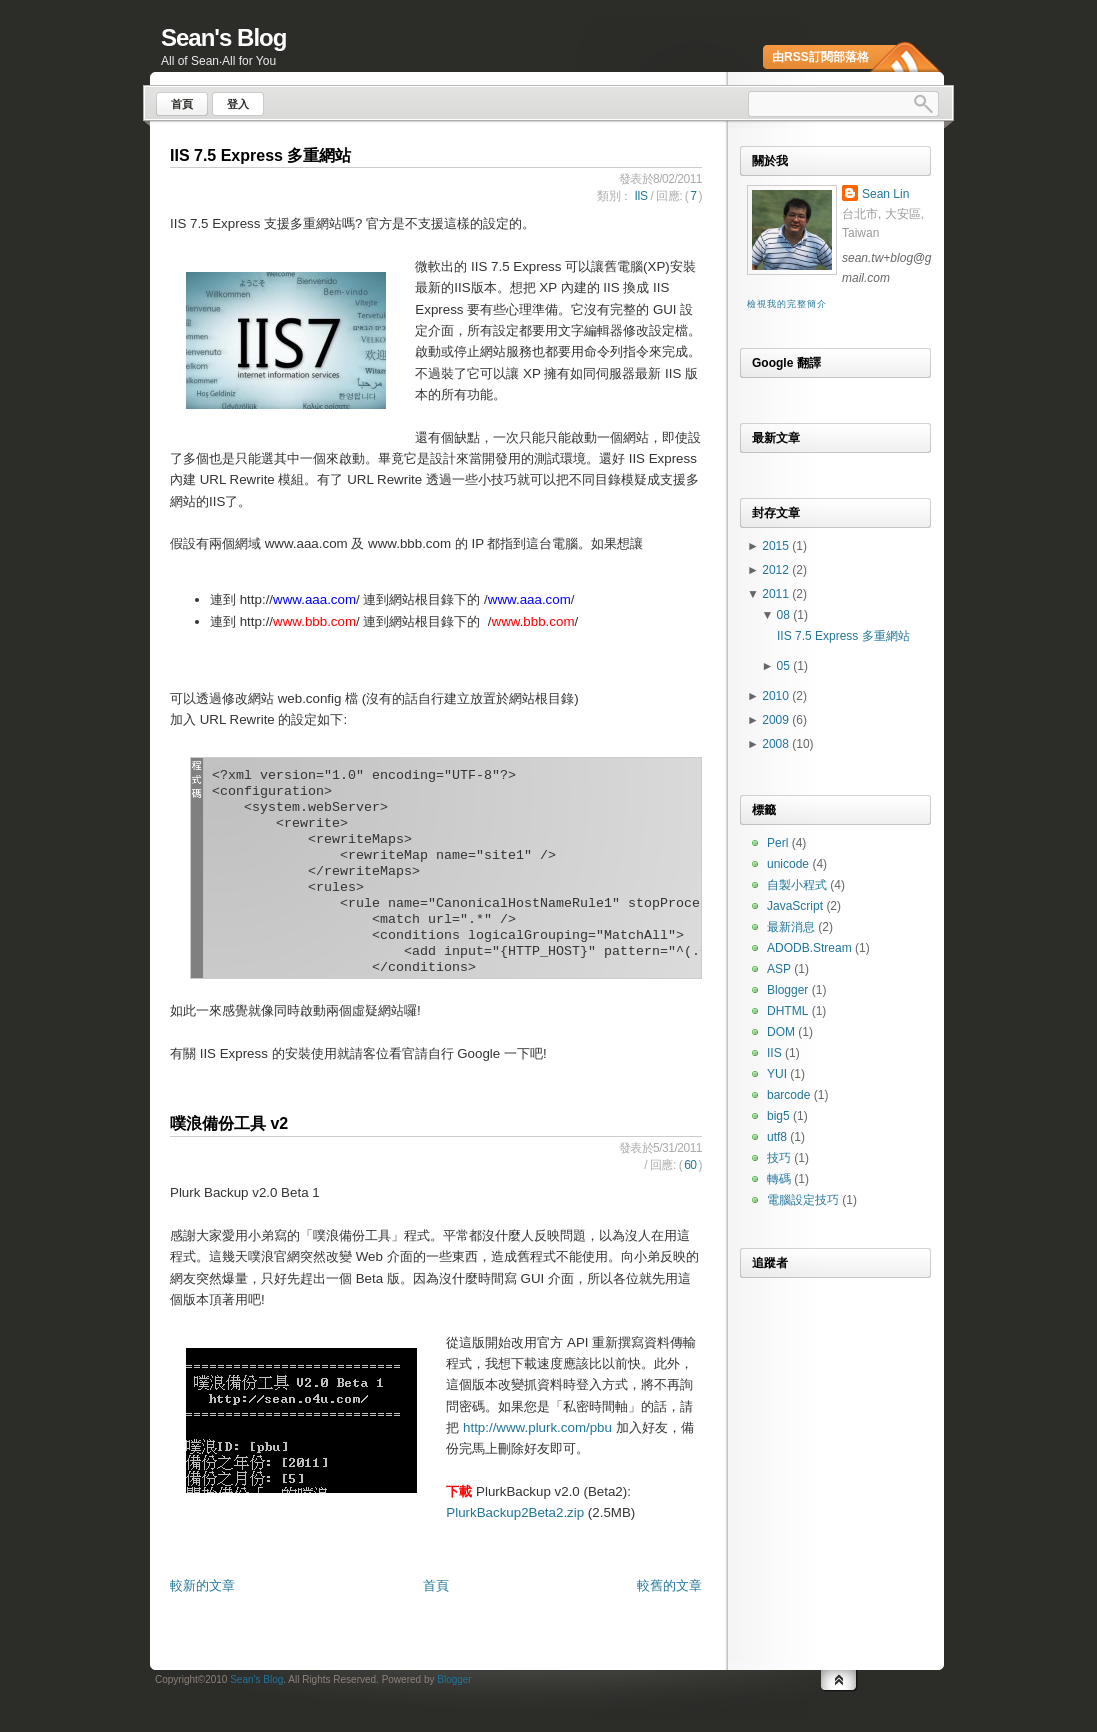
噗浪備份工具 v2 (229, 1123)
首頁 (436, 1585)
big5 (778, 1116)
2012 (777, 570)
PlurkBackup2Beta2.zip (515, 1512)
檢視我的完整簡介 (786, 304)
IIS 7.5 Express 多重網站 (260, 155)
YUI (777, 1074)
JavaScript (795, 906)
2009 (777, 720)
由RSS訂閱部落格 (820, 57)
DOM (781, 1032)
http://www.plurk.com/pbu (537, 1427)
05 (785, 666)
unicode (788, 864)
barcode (788, 1095)
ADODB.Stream (809, 948)
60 (690, 1165)
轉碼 (779, 1179)
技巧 (779, 1158)
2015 (777, 546)
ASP (779, 969)
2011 (777, 594)
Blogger (787, 990)
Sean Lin (885, 194)
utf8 (777, 1137)
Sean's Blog (223, 37)
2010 (777, 696)
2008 (777, 744)
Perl (777, 843)
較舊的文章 (669, 1585)
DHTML (787, 1011)
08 (785, 615)
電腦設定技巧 (803, 1200)
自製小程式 (797, 885)
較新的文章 (202, 1585)
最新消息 (791, 927)
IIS (640, 196)
